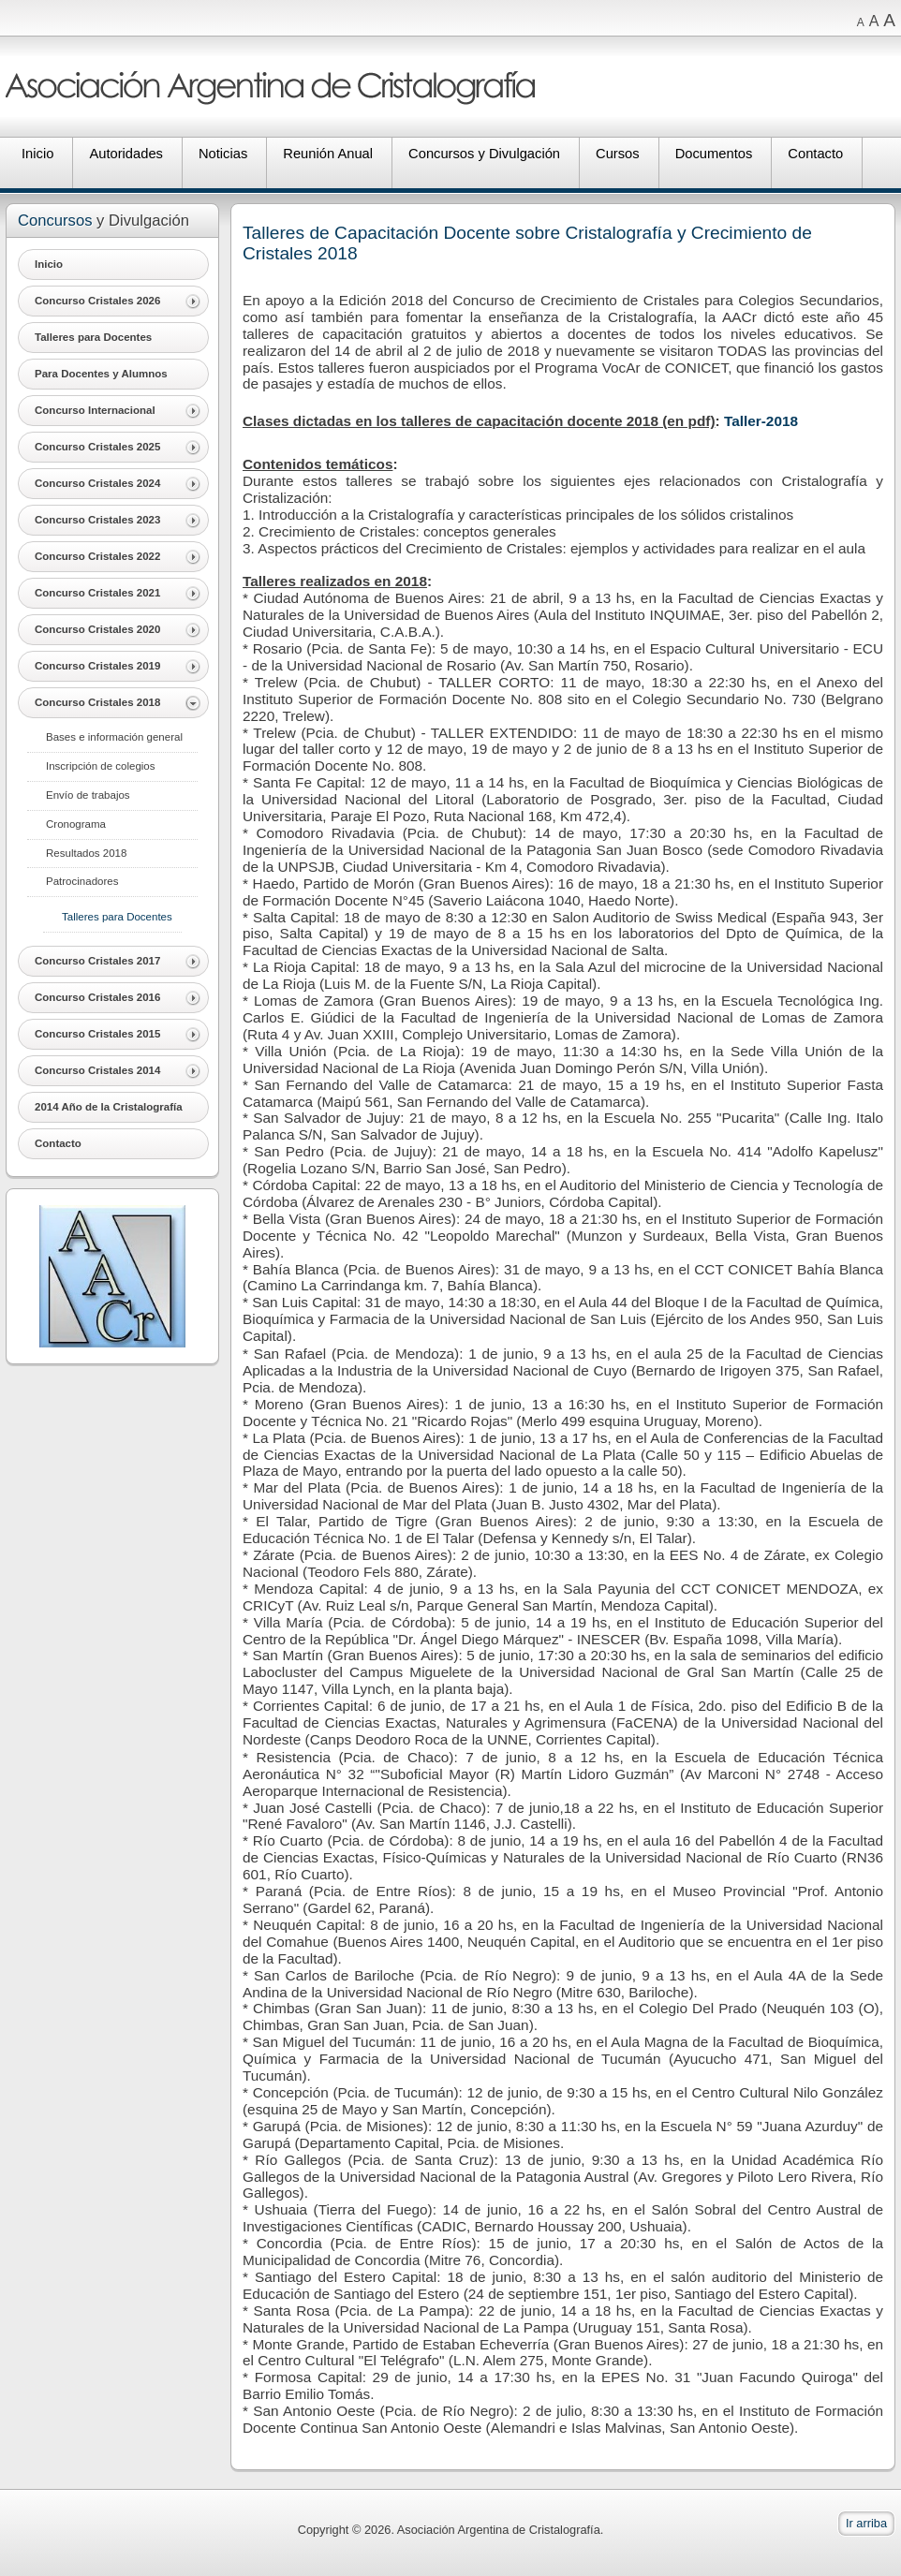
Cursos (618, 153)
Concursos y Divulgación (484, 153)
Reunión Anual (328, 153)
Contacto (815, 153)
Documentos (714, 153)
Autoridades (126, 153)
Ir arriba (866, 2523)
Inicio (37, 153)
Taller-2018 (761, 421)
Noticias (223, 153)
